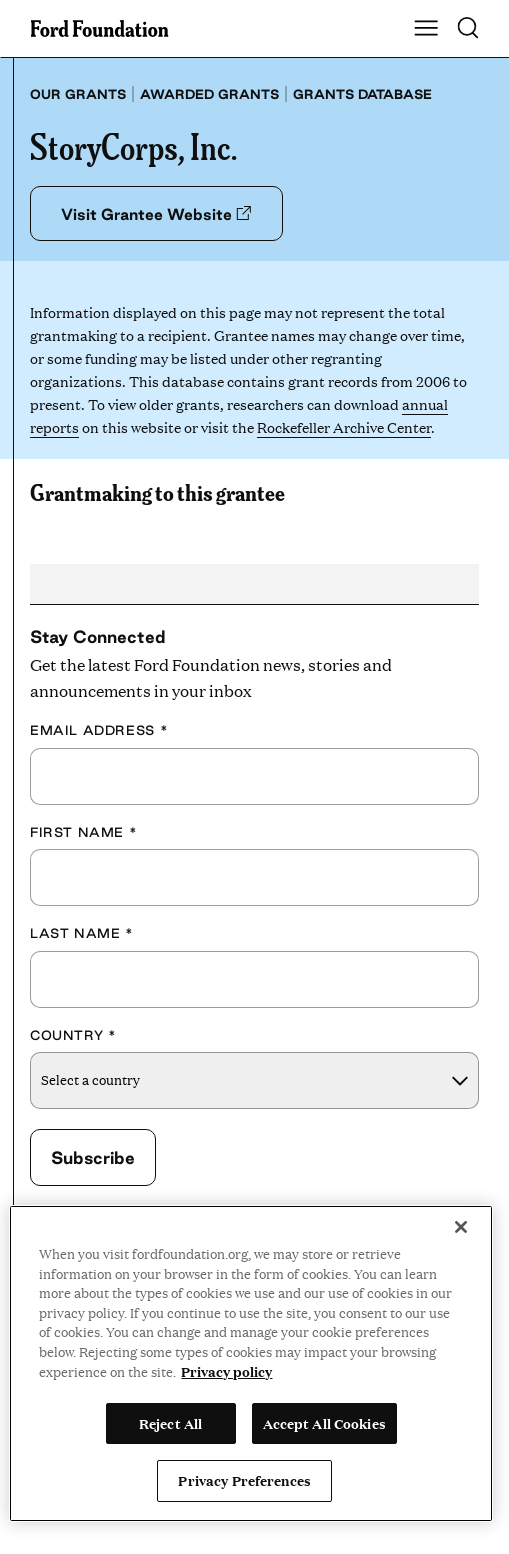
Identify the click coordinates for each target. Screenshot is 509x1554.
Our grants (78, 94)
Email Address (99, 730)
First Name (83, 832)
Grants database (362, 94)
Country (73, 1035)
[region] (251, 1363)
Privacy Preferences (244, 1480)
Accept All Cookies (324, 1423)
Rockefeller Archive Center (344, 426)
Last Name (82, 933)
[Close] (461, 1227)
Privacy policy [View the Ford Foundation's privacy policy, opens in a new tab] (226, 1371)
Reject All (170, 1423)
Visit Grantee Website (156, 214)
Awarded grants (209, 94)
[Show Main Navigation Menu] (426, 29)
